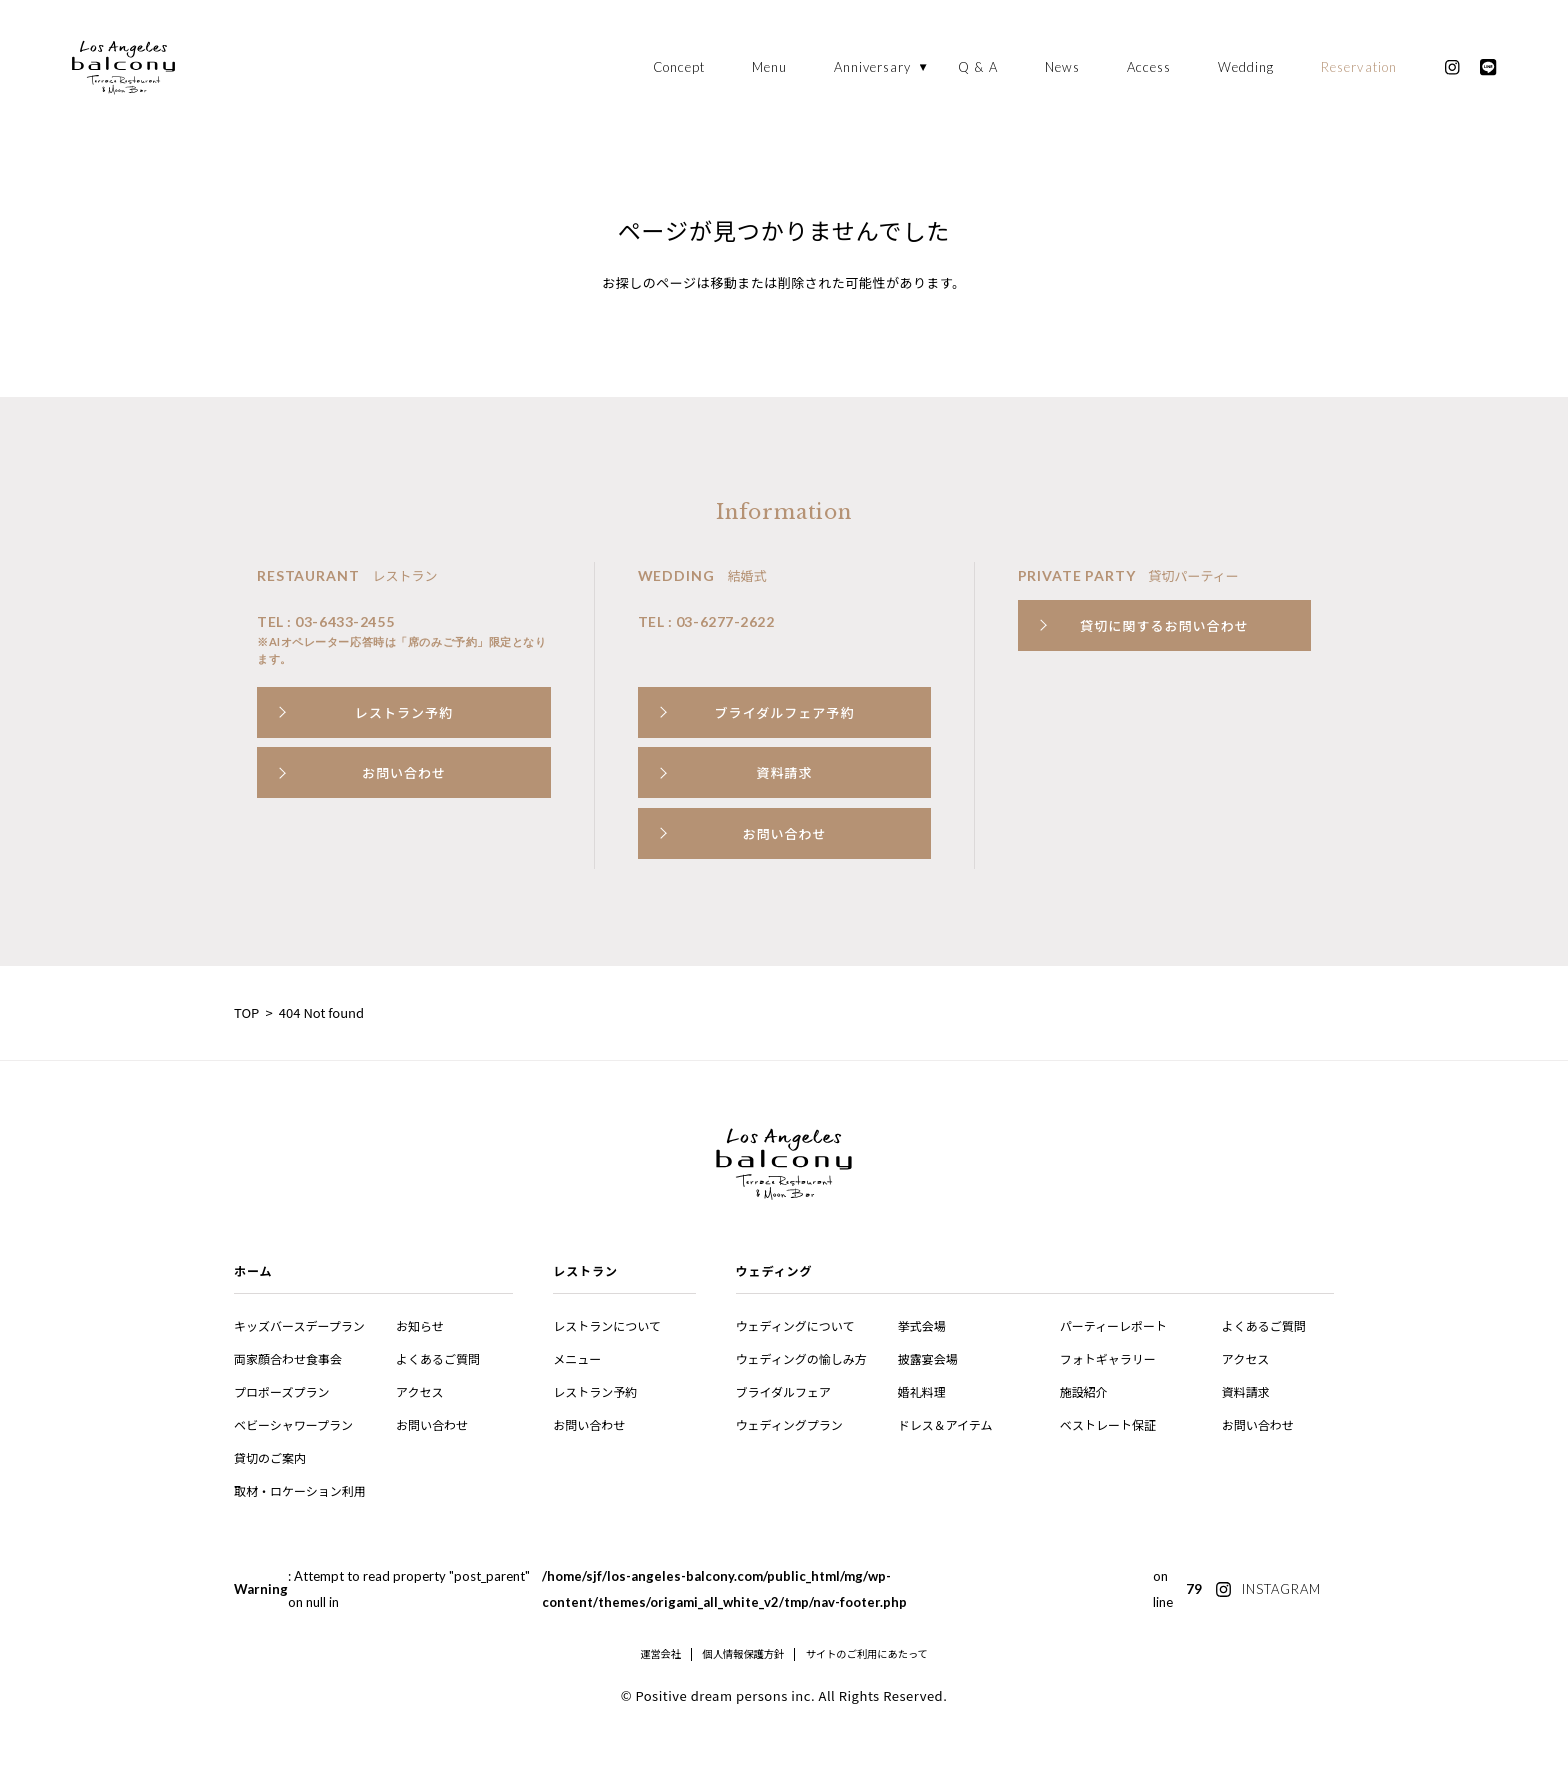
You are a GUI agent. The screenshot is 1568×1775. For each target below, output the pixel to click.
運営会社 (660, 1654)
